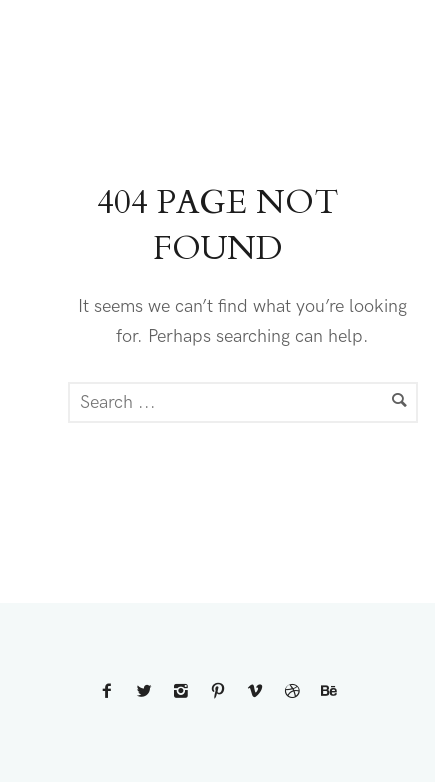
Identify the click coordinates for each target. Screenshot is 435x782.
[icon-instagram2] (184, 692)
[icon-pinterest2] (221, 692)
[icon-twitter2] (147, 692)
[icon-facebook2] (110, 692)
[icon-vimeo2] (258, 692)
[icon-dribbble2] (295, 692)
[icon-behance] (329, 692)
